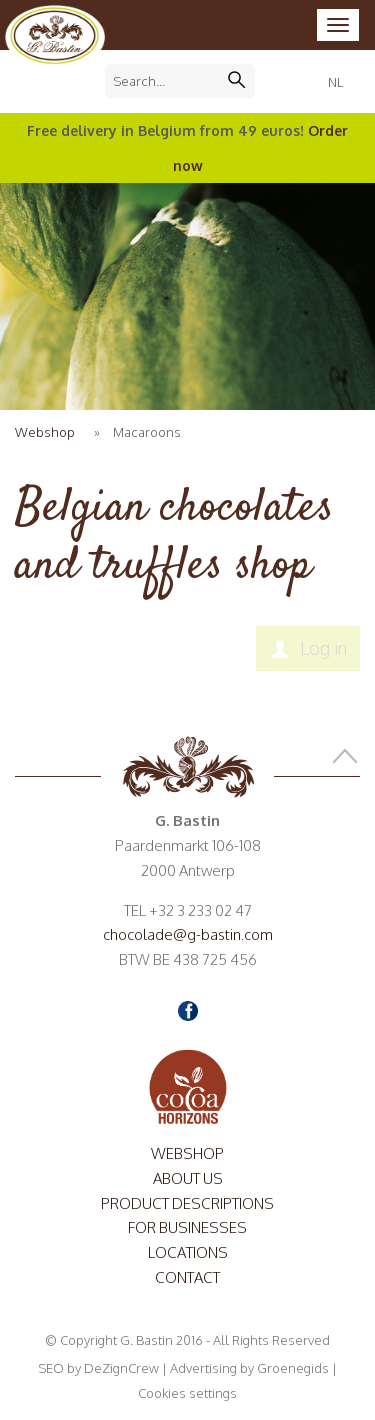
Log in (323, 648)
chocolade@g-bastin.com (188, 934)
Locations (188, 1252)
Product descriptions (187, 1203)
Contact (187, 1277)
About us (188, 1178)
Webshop (45, 432)
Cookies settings (187, 1393)
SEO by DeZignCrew (98, 1368)
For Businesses (187, 1227)
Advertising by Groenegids (249, 1368)
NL (335, 82)
